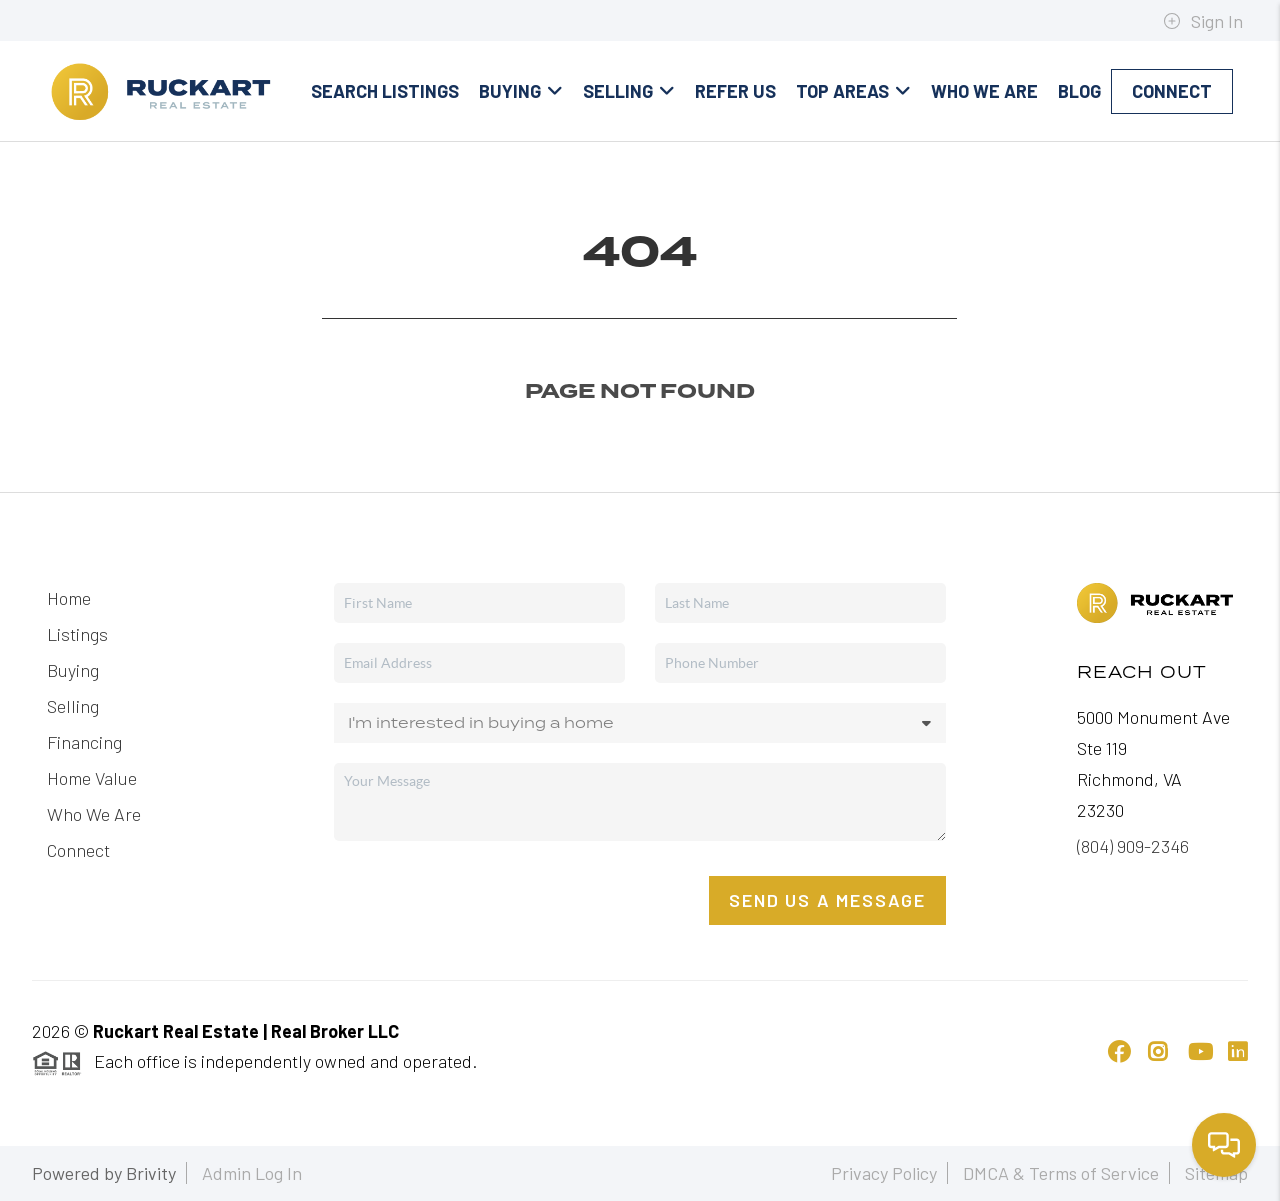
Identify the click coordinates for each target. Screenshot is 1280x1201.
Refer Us (735, 91)
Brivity (151, 1173)
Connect (1172, 91)
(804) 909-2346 (1133, 846)
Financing (84, 742)
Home (69, 598)
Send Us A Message (827, 900)
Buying (521, 91)
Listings (77, 634)
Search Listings (385, 91)
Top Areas (853, 91)
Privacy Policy (884, 1173)
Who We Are (984, 91)
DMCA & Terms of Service (1061, 1173)
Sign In (1203, 21)
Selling (629, 91)
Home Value (92, 778)
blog (1079, 91)
